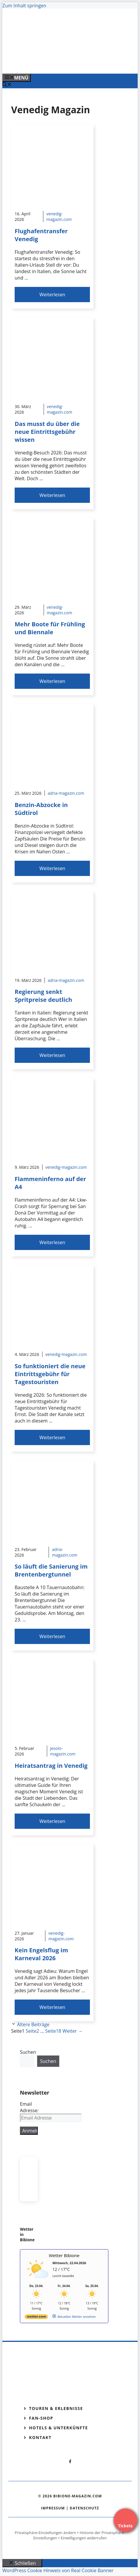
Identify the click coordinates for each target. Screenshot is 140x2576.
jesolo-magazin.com (63, 1751)
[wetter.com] (36, 2317)
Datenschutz (84, 2508)
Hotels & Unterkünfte (58, 2427)
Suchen (28, 2052)
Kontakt (40, 2437)
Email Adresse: (29, 2107)
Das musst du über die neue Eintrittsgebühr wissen (47, 432)
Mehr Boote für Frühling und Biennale (50, 628)
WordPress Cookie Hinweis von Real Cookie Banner (58, 2570)
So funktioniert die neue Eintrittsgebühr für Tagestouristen (50, 1374)
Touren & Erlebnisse (56, 2408)
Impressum (53, 2508)
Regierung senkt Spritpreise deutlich (43, 996)
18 (53, 2031)
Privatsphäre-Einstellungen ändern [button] (45, 2532)
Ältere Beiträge (33, 2024)
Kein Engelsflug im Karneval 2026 (41, 1954)
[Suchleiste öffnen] (7, 85)
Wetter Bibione (64, 2255)
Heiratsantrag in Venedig (51, 1766)
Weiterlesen (52, 294)
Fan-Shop (41, 2418)
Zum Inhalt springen (24, 5)
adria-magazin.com (66, 793)
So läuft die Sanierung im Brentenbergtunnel (51, 1570)
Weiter (72, 2031)
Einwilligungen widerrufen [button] (84, 2538)
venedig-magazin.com (59, 216)
